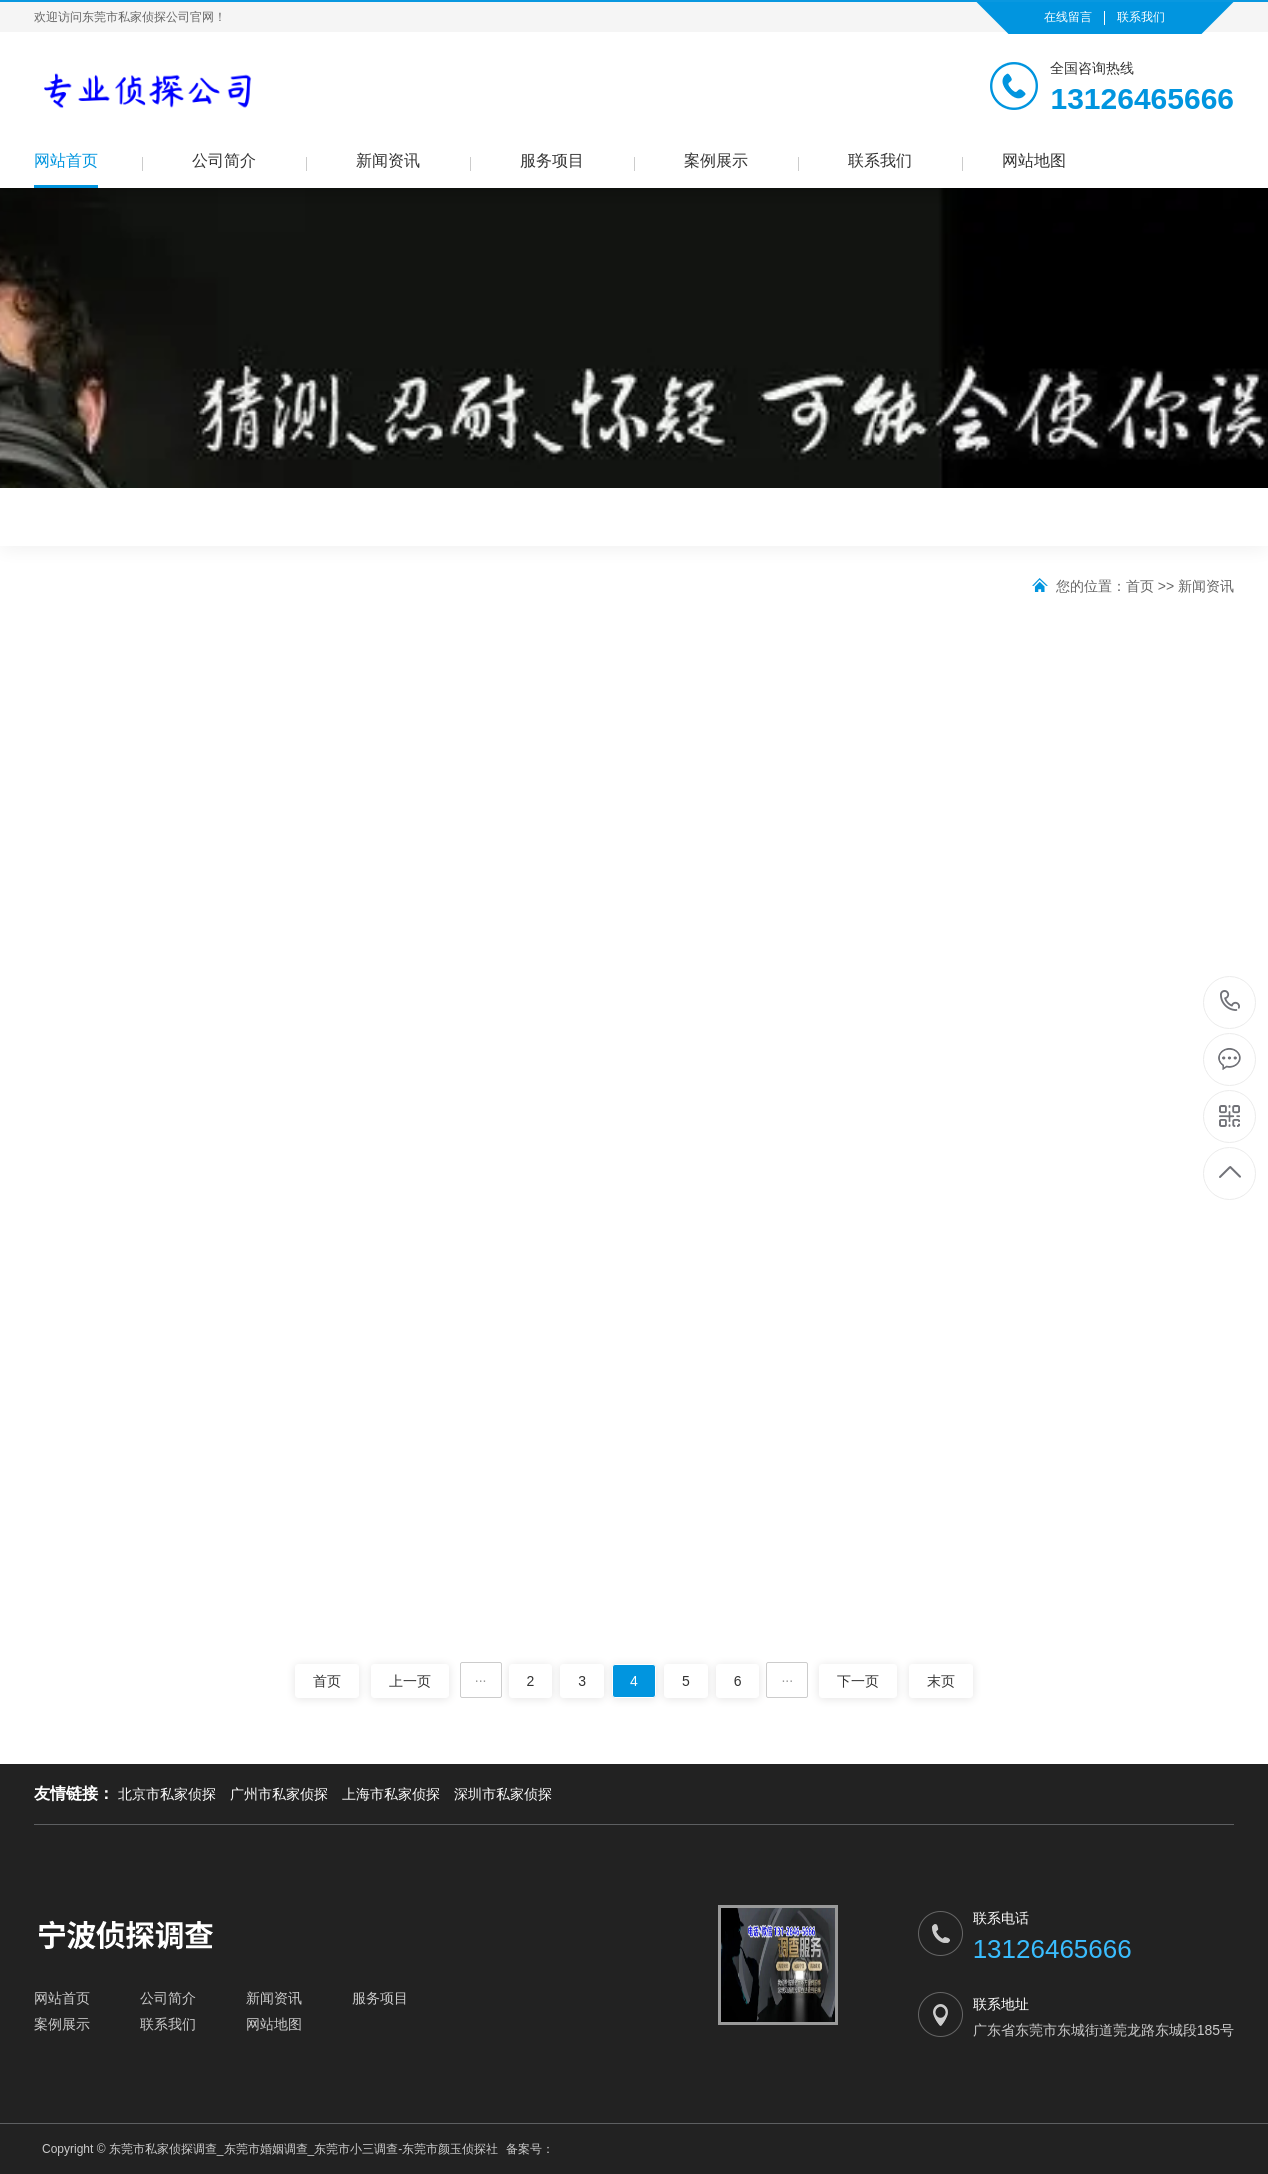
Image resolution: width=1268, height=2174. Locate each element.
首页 (1140, 586)
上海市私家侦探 (391, 1794)
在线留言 (1068, 17)
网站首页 (66, 160)
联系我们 (1141, 17)
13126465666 (1230, 1001)
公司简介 (224, 160)
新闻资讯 (388, 160)
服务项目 (552, 160)
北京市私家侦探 (167, 1794)
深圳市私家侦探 (503, 1794)
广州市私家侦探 (279, 1794)
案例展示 (716, 160)
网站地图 (1034, 160)
